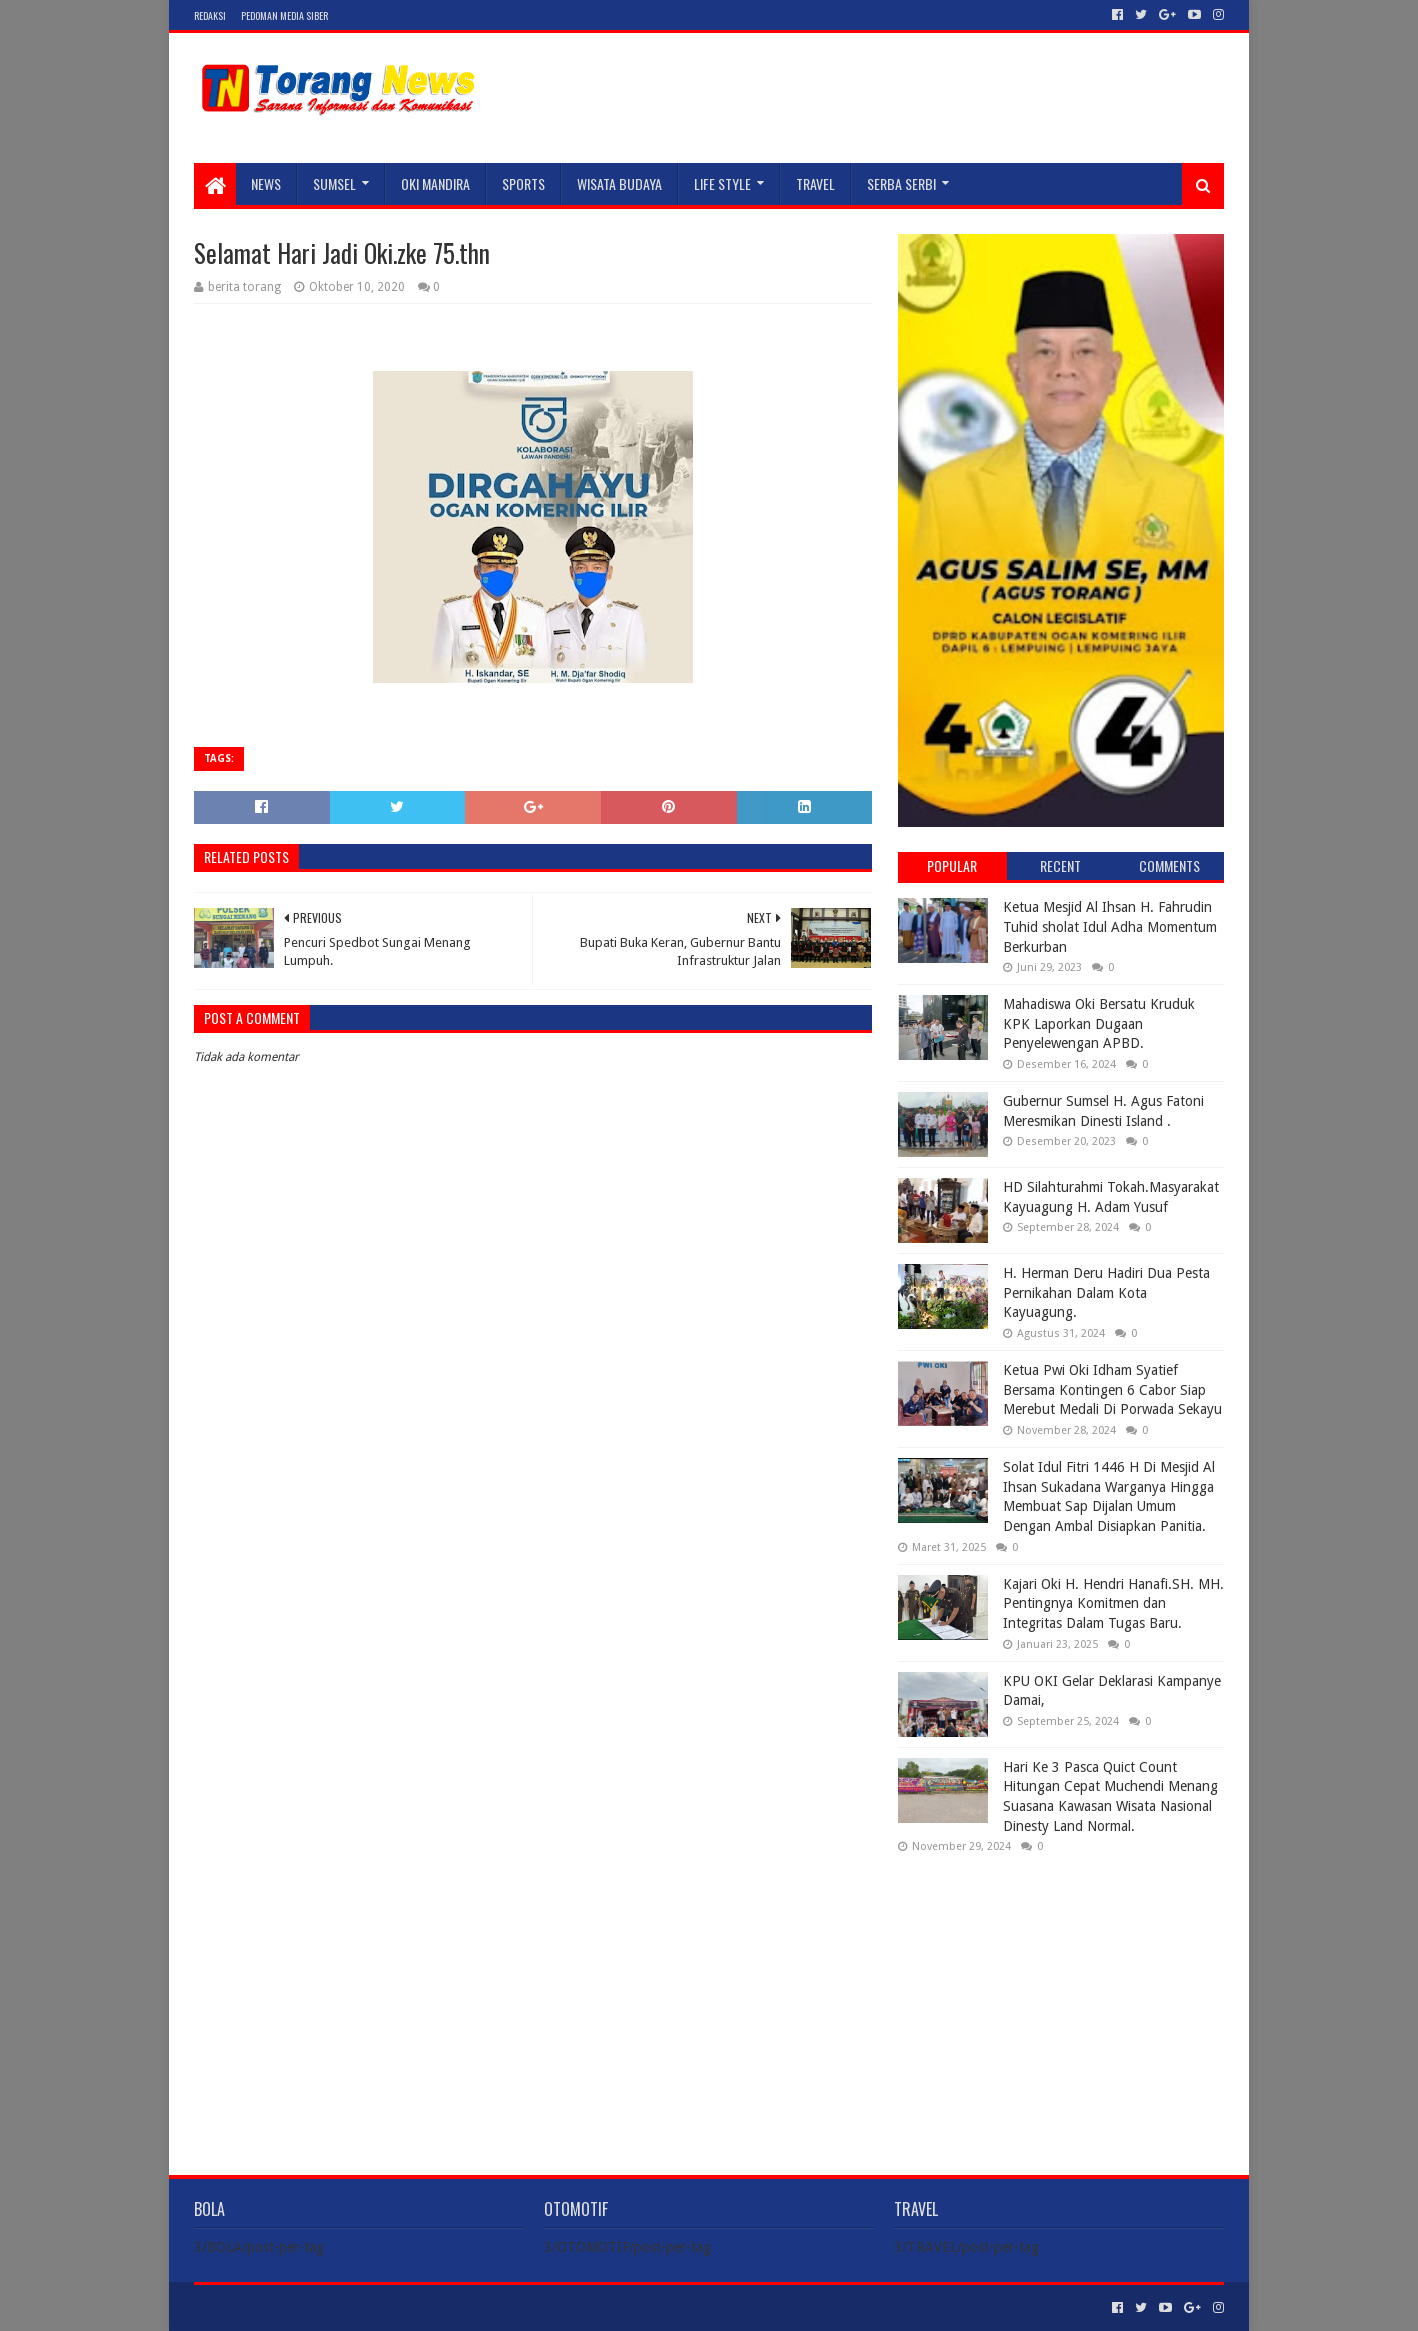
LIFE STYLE (722, 183)
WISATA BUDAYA (619, 183)
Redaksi (210, 15)
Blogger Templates (420, 2307)
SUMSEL (334, 183)
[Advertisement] (1061, 1998)
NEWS (266, 183)
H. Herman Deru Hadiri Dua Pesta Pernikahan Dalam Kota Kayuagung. (1106, 1292)
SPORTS (523, 183)
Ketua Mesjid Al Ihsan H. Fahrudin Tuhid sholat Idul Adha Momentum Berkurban (1110, 926)
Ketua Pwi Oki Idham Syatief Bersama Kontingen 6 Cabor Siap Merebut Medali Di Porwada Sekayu (1112, 1389)
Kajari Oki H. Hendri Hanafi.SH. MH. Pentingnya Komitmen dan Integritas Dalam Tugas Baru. (1113, 1603)
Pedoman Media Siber (284, 15)
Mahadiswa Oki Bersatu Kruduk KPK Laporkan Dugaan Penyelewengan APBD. (1099, 1023)
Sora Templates (305, 2307)
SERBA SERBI (901, 183)
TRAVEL (815, 183)
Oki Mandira (435, 183)
